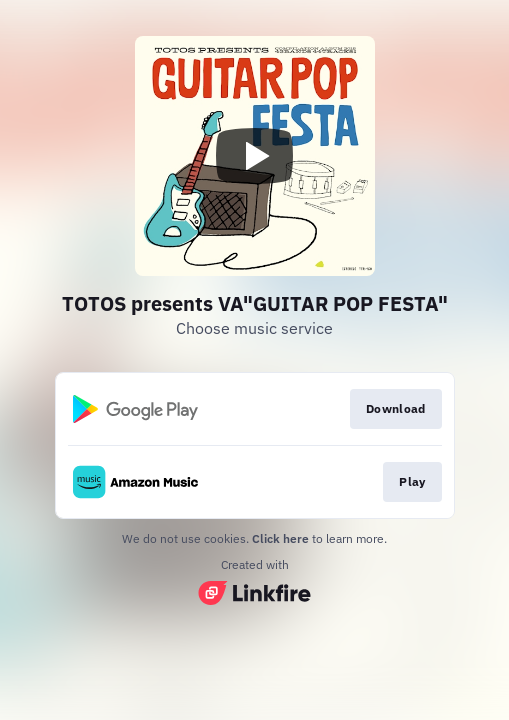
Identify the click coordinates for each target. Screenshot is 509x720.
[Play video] (255, 156)
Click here (280, 538)
